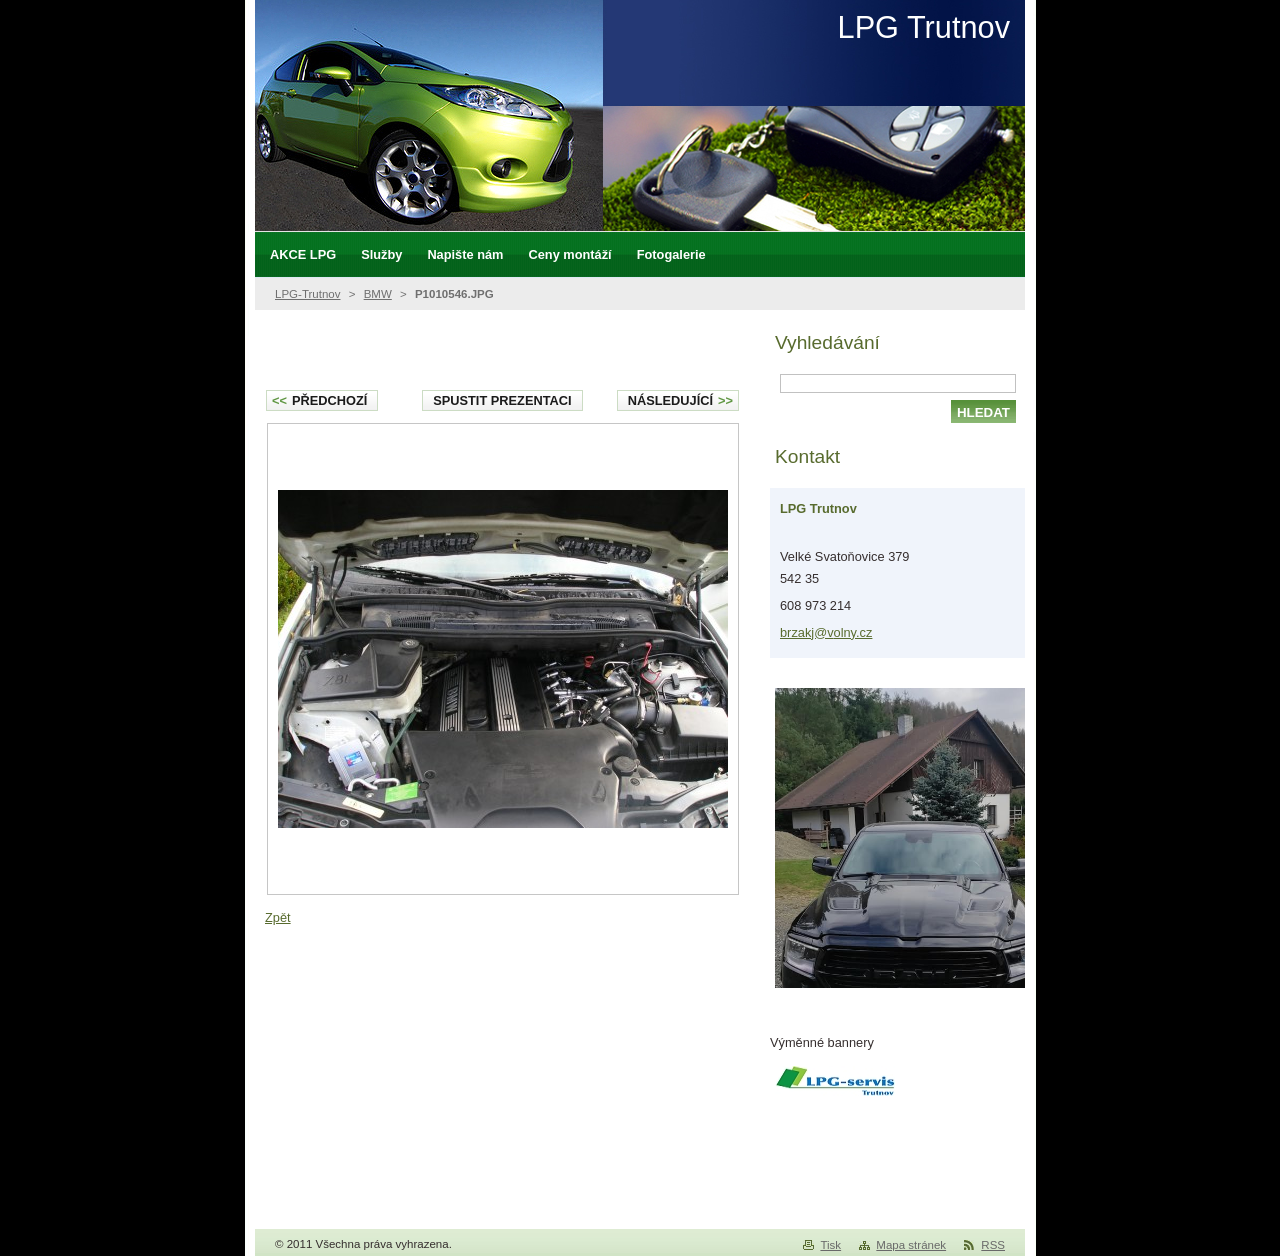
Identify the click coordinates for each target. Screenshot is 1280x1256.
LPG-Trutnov (308, 294)
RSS (993, 1245)
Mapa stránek (911, 1245)
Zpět (278, 917)
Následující (680, 400)
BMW (378, 294)
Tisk (830, 1245)
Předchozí (319, 400)
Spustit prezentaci (502, 400)
